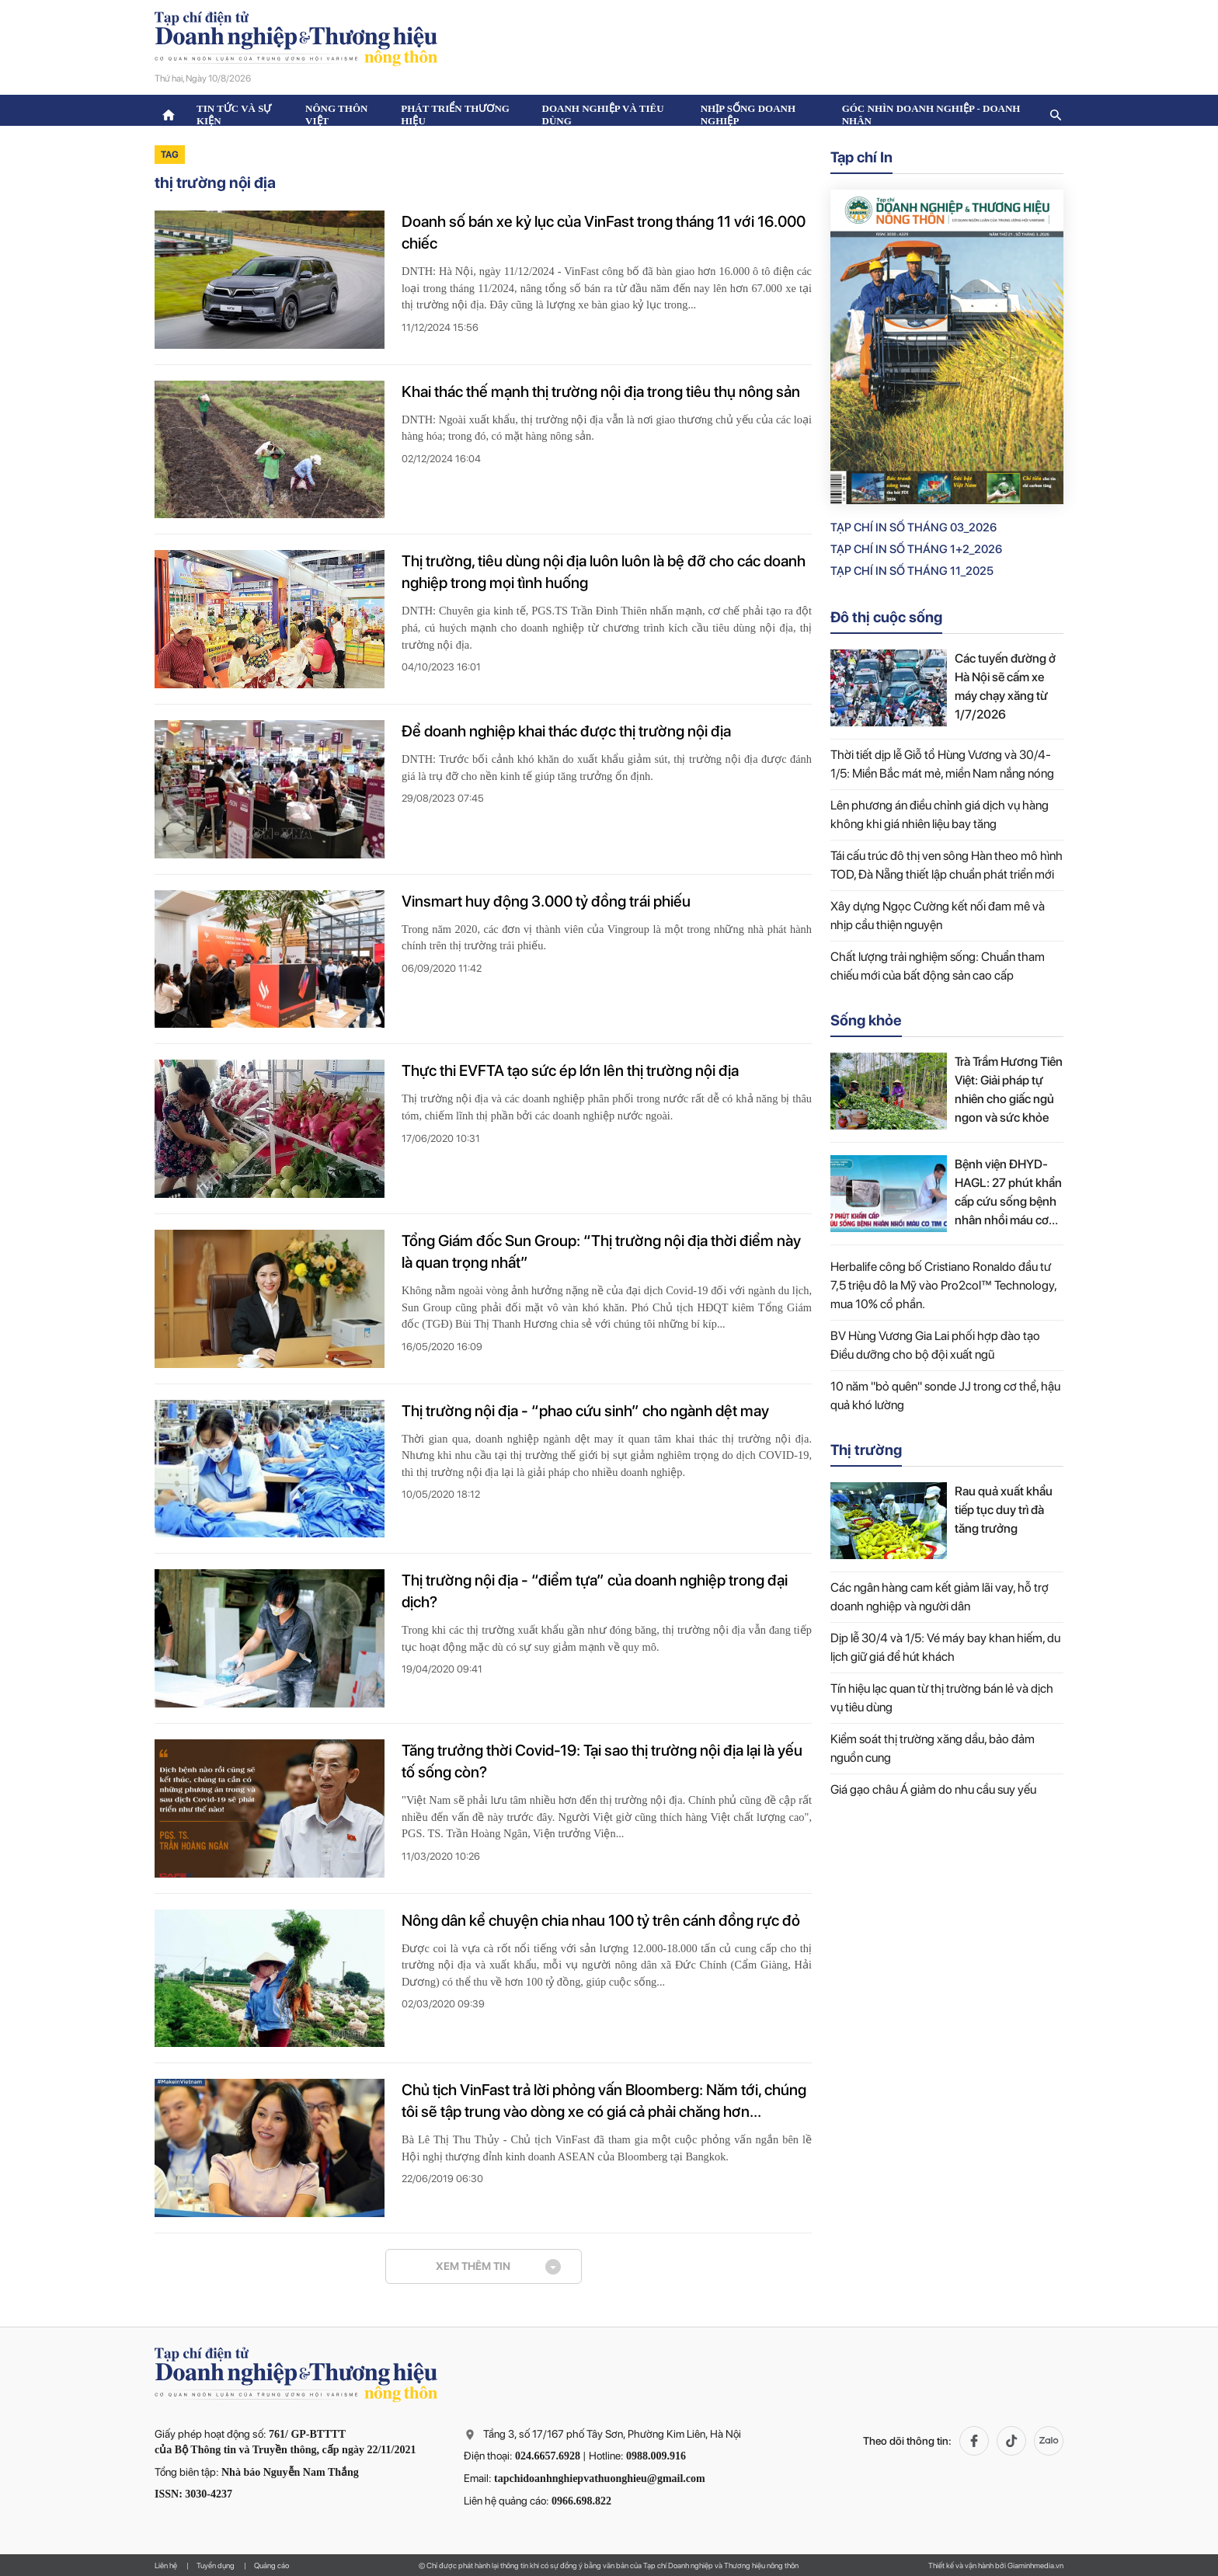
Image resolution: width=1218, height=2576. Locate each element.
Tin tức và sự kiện (234, 115)
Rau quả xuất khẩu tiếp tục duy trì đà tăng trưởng (1004, 1510)
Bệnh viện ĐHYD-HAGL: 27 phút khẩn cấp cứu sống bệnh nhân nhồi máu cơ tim (1008, 1193)
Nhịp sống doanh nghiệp (748, 115)
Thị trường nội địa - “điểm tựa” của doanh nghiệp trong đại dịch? (595, 1591)
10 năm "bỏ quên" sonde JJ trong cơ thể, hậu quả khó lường (945, 1395)
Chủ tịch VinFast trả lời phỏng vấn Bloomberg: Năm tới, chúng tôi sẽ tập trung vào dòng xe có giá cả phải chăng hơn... (604, 2100)
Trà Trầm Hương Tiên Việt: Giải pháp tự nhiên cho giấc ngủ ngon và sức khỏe (1009, 1089)
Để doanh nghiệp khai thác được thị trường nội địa (566, 731)
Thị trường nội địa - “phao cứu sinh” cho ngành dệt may (585, 1410)
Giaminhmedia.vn (1035, 2565)
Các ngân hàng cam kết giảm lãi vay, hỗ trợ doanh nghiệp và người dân (939, 1596)
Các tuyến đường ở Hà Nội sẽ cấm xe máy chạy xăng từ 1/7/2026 (1005, 686)
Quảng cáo (271, 2565)
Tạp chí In (861, 157)
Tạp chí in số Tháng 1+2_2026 (916, 549)
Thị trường (866, 1450)
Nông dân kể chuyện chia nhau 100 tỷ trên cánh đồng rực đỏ (601, 1920)
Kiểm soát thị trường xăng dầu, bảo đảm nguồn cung (932, 1748)
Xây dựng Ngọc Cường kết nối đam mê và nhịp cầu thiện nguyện (937, 915)
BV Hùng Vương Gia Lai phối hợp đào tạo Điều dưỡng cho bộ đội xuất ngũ (935, 1345)
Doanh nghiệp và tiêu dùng (603, 115)
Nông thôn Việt (336, 115)
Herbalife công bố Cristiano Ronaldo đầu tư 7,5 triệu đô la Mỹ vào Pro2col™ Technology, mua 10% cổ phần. (943, 1285)
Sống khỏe (866, 1020)
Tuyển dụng (216, 2565)
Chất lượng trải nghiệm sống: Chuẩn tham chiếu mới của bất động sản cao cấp (937, 966)
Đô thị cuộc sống (886, 617)
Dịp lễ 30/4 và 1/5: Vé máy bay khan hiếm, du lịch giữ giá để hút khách (945, 1647)
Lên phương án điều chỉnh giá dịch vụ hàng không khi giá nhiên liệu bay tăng (939, 814)
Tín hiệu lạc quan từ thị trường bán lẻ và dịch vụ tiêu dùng (941, 1697)
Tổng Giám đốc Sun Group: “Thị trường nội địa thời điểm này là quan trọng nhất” (601, 1251)
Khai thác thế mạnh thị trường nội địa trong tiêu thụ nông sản (601, 391)
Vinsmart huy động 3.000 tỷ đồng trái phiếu (546, 901)
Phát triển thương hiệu (455, 115)
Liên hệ (166, 2565)
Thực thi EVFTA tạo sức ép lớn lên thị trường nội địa (570, 1070)
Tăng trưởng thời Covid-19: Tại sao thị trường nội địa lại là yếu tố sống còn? (602, 1761)
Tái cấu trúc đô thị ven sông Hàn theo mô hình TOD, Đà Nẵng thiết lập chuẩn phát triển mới (946, 865)
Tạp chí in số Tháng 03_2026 (913, 527)
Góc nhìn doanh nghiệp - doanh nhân (931, 115)
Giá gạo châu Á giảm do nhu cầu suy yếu (933, 1789)
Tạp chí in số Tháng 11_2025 (912, 571)
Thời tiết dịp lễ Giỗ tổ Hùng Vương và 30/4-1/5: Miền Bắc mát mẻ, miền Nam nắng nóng (942, 764)
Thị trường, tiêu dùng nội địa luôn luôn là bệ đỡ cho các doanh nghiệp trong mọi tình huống (604, 572)
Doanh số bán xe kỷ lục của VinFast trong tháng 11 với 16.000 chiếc (604, 232)
